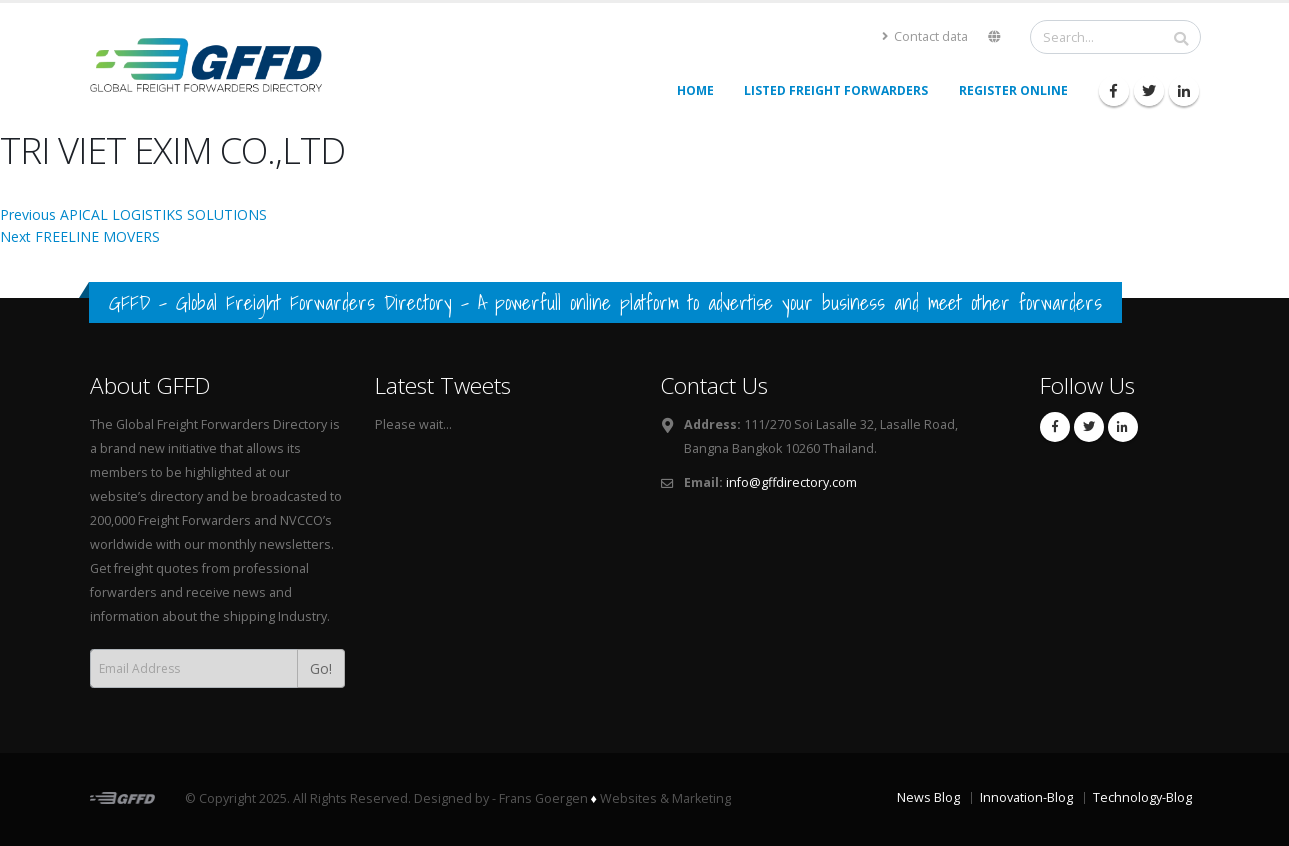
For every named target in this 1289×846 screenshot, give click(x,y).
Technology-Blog (1142, 797)
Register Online (1013, 90)
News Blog (928, 797)
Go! (321, 668)
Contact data (925, 36)
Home (695, 90)
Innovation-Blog (1026, 797)
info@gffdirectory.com (791, 482)
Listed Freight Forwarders (836, 90)
